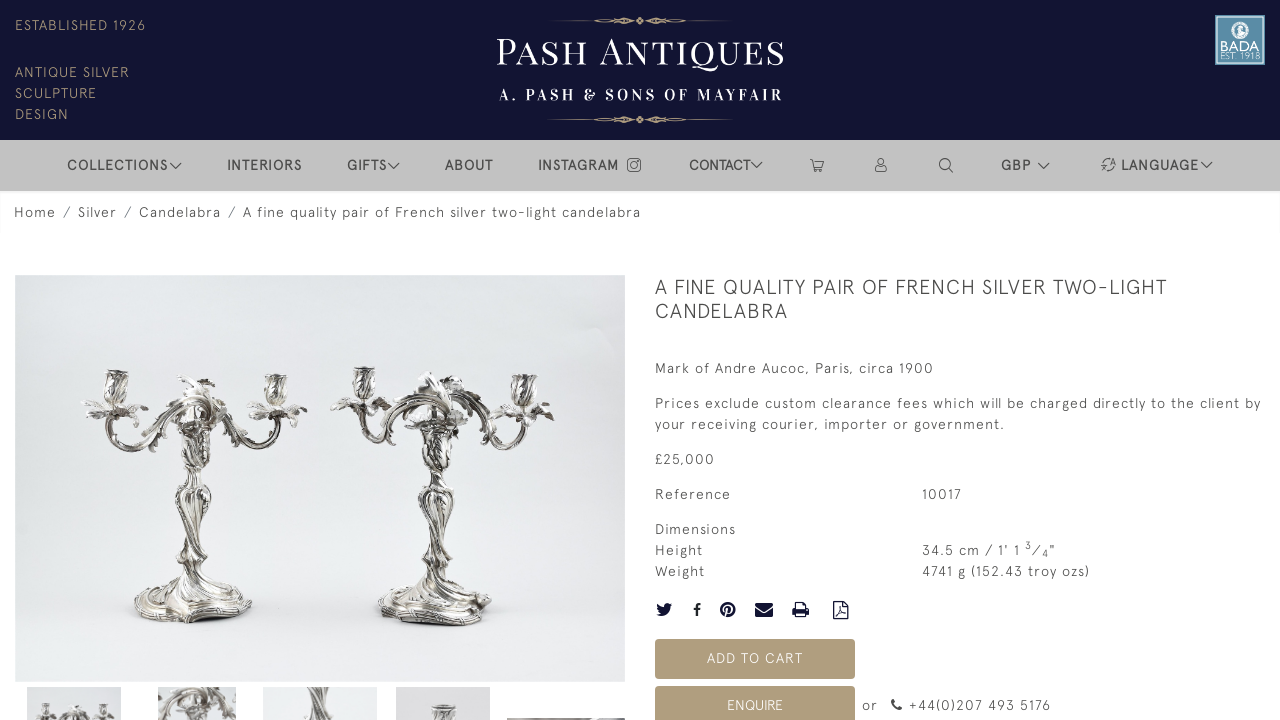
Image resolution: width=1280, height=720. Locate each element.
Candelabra (180, 212)
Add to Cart (755, 658)
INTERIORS (264, 165)
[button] (947, 165)
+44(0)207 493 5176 (970, 705)
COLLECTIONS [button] (117, 165)
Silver (97, 212)
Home (35, 212)
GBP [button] (1018, 165)
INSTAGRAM (591, 165)
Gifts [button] (367, 165)
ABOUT (469, 165)
